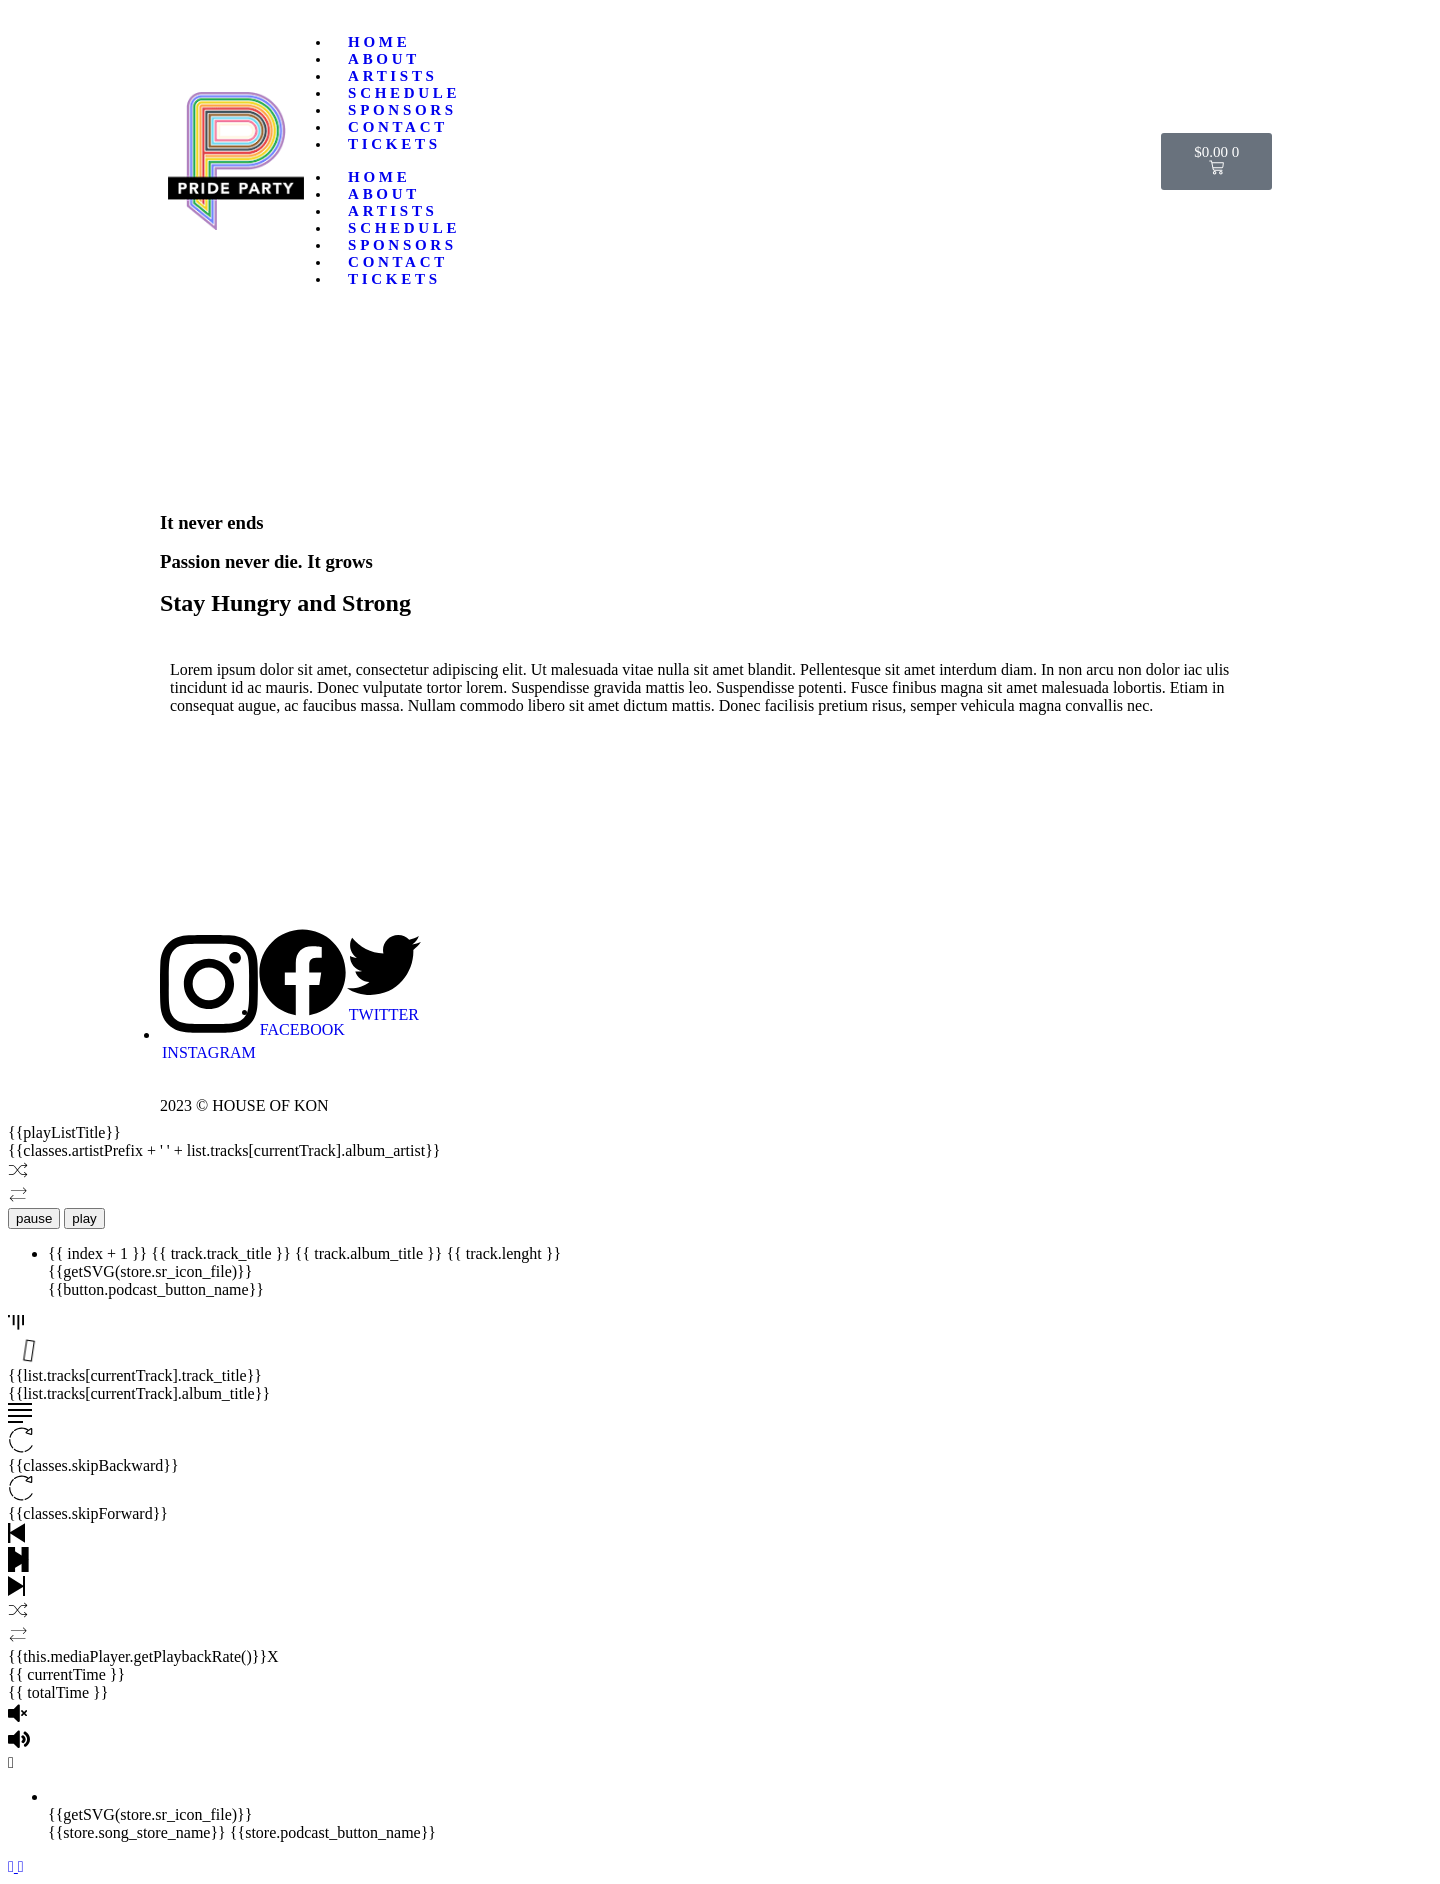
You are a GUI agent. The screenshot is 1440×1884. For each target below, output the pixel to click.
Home (379, 42)
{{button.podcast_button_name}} (156, 1289)
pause (34, 1218)
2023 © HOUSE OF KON (244, 1105)
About (384, 59)
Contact (398, 127)
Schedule (404, 93)
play (84, 1218)
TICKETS (394, 144)
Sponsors (402, 110)
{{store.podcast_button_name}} (333, 1832)
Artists (393, 76)
